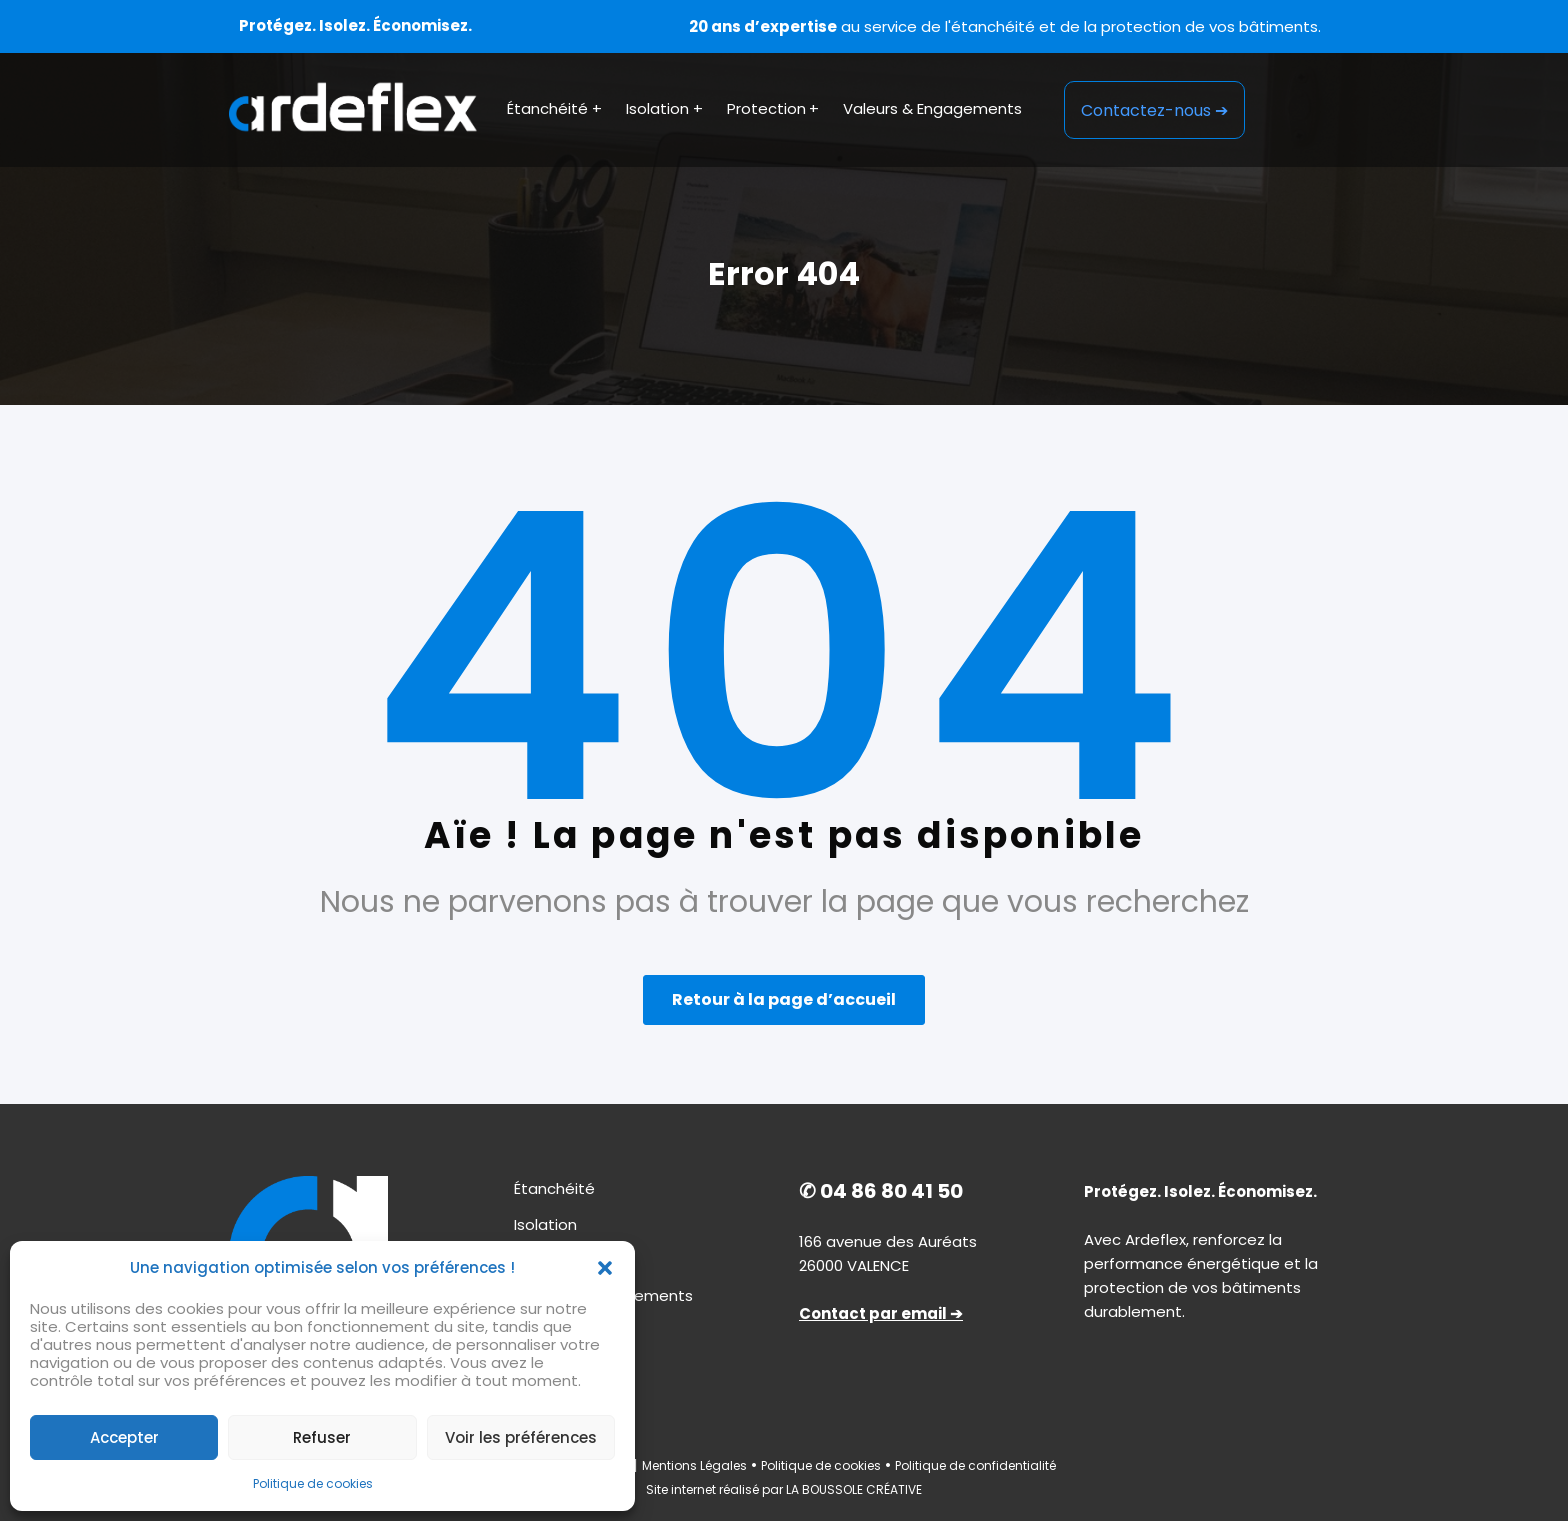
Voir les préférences (521, 1437)
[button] (605, 1268)
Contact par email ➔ (881, 1313)
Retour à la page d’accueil (784, 999)
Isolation (545, 1224)
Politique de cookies (313, 1483)
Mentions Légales (694, 1465)
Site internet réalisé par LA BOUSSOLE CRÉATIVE (784, 1489)
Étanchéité (554, 1188)
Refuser (322, 1437)
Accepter (124, 1437)
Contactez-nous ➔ (1154, 110)
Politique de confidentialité (975, 1465)
